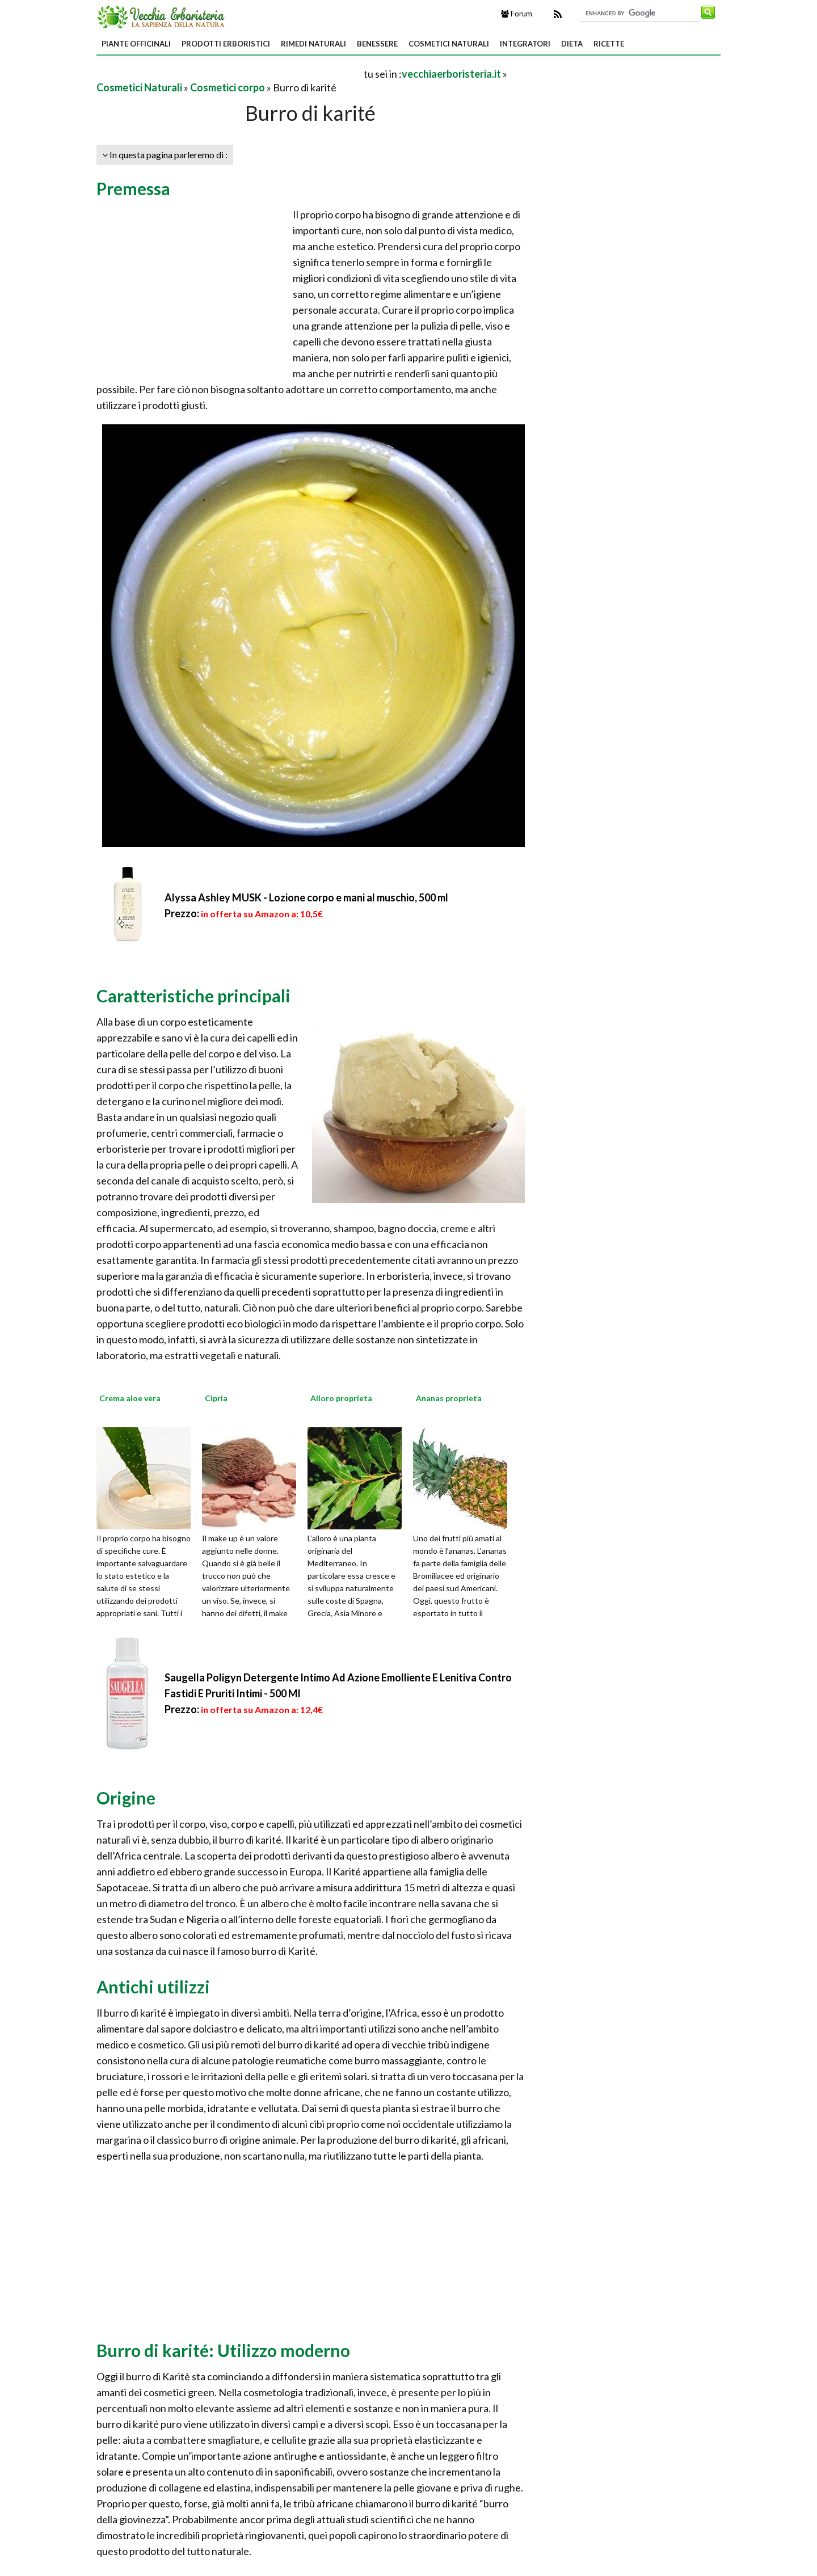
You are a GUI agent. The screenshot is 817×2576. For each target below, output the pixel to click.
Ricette (608, 43)
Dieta (572, 43)
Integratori (525, 43)
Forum (516, 13)
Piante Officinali (136, 43)
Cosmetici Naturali (448, 43)
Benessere (377, 43)
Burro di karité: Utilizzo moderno (223, 2350)
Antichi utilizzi (153, 1986)
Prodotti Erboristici (226, 43)
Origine (125, 1797)
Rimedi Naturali (313, 43)
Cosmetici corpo (227, 87)
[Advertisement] (229, 73)
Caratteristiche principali (193, 995)
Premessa (133, 188)
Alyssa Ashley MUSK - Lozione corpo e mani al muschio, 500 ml (306, 897)
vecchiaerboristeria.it (451, 74)
